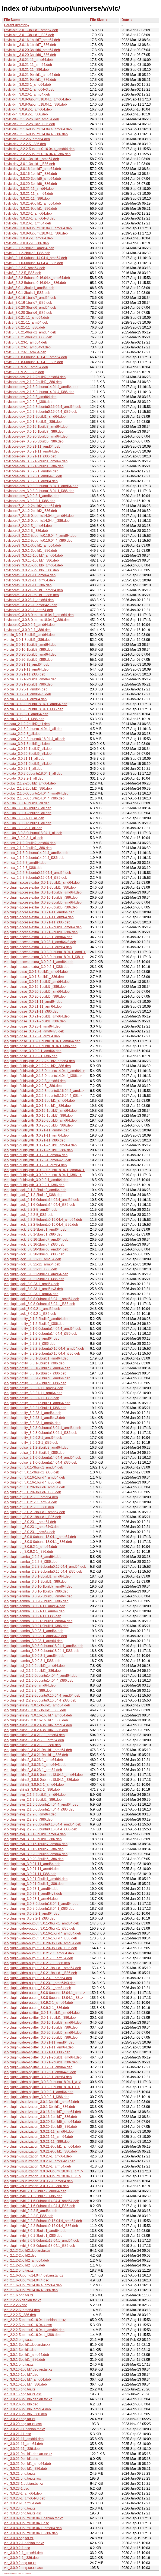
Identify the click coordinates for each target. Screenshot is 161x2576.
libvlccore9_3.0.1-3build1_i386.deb (30, 550)
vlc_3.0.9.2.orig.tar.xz (20, 2563)
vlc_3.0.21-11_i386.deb (22, 2449)
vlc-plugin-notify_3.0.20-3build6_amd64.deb (37, 1378)
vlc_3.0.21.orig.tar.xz (19, 2473)
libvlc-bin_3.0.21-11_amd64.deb (28, 60)
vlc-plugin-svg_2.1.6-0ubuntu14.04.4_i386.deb (39, 1809)
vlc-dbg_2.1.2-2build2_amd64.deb (30, 783)
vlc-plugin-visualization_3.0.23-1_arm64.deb (37, 2166)
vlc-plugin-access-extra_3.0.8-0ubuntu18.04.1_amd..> (45, 952)
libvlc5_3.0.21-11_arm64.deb (26, 322)
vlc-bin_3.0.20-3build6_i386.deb (28, 659)
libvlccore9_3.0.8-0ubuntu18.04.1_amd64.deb (39, 615)
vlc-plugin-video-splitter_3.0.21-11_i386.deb (37, 2052)
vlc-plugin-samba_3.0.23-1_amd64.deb (33, 1631)
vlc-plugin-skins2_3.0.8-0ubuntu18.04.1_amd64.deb (43, 1775)
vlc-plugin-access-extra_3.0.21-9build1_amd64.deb (43, 927)
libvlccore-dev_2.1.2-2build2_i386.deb (33, 382)
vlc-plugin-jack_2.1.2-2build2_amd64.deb (35, 1190)
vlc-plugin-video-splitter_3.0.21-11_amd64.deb (39, 2042)
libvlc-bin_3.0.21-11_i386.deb (26, 69)
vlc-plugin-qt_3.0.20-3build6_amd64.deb (34, 1487)
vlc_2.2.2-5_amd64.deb (22, 2310)
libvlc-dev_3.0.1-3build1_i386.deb (29, 164)
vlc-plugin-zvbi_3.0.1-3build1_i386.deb (33, 2235)
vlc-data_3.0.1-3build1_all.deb (27, 744)
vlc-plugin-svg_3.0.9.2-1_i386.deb (29, 1918)
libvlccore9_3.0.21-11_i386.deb (27, 585)
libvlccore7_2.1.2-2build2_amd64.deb (32, 506)
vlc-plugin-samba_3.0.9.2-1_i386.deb (32, 1661)
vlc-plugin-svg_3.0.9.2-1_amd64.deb (31, 1913)
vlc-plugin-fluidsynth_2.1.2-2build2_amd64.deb (39, 1061)
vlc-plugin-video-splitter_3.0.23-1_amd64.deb (38, 2067)
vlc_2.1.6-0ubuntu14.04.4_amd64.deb (33, 2285)
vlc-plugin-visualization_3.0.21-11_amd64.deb (39, 2131)
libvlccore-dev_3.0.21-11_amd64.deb (32, 446)
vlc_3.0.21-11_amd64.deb (24, 2439)
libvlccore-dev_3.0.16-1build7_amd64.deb (35, 426)
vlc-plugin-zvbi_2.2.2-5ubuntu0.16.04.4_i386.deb (41, 2226)
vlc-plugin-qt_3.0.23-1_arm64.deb (29, 1532)
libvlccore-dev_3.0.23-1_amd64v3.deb (33, 476)
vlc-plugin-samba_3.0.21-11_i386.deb (32, 1616)
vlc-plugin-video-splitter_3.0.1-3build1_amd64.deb (42, 2012)
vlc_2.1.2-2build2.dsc (20, 2255)
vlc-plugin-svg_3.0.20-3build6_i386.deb (33, 1859)
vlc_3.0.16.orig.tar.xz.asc (23, 2394)
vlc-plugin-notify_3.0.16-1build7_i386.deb (35, 1373)
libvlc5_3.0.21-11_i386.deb (24, 327)
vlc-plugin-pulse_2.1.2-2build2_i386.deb (34, 1452)
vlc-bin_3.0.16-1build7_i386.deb (28, 649)
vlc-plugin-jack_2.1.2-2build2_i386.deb (33, 1195)
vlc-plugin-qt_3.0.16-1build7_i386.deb (32, 1482)
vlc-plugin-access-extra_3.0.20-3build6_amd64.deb (43, 902)
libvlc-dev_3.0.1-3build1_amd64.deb (31, 159)
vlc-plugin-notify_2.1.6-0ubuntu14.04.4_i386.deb (40, 1333)
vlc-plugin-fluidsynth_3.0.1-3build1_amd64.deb (39, 1100)
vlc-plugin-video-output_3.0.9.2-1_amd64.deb (38, 2002)
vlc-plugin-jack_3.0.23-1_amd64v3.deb (33, 1289)
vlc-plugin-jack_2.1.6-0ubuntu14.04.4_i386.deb (39, 1204)
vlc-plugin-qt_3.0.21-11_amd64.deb (31, 1497)
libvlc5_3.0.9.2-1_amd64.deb (26, 367)
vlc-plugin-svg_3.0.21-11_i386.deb (30, 1874)
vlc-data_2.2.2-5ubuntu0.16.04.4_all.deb (34, 739)
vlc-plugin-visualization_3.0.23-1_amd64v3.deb (39, 2161)
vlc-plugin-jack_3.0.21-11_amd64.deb (32, 1259)
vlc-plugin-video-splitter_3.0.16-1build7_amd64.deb (43, 2022)
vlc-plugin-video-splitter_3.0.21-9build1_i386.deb (41, 2062)
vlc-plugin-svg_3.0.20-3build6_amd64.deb (35, 1854)
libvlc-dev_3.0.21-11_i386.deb (27, 198)
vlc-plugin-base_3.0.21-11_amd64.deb (33, 1001)
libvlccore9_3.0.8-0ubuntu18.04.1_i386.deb (37, 620)
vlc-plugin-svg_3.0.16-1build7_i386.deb (33, 1849)
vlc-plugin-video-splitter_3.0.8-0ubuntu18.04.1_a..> (42, 2082)
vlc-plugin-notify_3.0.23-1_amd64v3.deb (34, 1418)
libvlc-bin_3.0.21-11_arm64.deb (28, 64)
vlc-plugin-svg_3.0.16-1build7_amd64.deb (35, 1844)
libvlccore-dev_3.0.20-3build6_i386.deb (33, 441)
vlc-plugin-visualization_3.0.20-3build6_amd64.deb (42, 2121)
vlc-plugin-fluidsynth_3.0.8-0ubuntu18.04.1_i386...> (43, 1175)
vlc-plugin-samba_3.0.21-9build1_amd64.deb (38, 1621)
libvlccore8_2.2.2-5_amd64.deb (28, 526)
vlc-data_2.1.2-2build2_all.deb (27, 724)
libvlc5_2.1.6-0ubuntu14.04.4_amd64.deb (35, 258)
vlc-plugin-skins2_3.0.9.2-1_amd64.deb (34, 1784)
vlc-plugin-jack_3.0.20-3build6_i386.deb (34, 1254)
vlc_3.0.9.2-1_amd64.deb (23, 2553)
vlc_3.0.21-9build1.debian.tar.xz (28, 2454)
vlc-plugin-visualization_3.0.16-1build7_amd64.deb (42, 2112)
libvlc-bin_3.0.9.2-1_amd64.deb (28, 109)
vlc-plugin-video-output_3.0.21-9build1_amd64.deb (42, 1968)
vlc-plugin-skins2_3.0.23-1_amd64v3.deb (35, 1764)
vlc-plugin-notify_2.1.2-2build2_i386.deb (34, 1324)
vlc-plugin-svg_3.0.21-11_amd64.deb (32, 1864)
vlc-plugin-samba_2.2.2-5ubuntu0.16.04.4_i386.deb (43, 1571)
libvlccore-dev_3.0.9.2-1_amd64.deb (31, 496)
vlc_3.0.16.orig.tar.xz (19, 2389)
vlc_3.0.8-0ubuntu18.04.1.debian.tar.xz (33, 2518)
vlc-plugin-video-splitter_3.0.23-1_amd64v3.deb (40, 2072)
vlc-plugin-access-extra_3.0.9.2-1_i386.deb (36, 967)
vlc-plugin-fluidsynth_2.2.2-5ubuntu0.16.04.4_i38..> (43, 1095)
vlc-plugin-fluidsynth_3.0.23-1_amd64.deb (35, 1155)
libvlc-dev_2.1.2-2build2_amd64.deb (31, 119)
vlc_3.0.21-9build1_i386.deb (25, 2468)
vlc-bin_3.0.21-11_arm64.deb (26, 669)
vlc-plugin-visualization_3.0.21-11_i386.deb (37, 2141)
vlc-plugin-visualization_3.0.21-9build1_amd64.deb (42, 2146)
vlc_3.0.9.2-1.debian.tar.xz (24, 2543)
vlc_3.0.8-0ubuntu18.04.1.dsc (26, 2523)
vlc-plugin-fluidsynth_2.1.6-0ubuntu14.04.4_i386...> (43, 1076)
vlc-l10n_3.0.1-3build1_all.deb (27, 803)
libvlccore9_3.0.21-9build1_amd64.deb (33, 590)
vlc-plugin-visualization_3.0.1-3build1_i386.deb (39, 2107)
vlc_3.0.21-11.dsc (17, 2434)
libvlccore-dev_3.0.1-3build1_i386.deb (33, 421)
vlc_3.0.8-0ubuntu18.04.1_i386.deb (31, 2533)
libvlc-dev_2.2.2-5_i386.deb (25, 144)
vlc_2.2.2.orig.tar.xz (19, 2340)
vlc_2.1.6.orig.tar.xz (19, 2295)
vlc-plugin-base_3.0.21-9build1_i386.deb (35, 1021)
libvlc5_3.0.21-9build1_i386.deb (28, 337)
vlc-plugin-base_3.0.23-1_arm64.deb (32, 1036)
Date (125, 20)
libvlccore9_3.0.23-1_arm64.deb (28, 610)
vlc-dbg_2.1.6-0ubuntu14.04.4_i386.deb (34, 798)
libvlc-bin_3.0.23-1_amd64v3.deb (29, 89)
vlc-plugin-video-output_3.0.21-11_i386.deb (37, 1963)
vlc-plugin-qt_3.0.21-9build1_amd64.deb (34, 1512)
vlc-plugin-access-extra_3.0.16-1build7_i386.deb (41, 897)
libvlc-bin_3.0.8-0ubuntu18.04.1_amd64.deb (37, 99)
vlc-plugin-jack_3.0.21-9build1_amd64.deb (36, 1274)
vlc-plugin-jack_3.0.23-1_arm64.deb (31, 1294)
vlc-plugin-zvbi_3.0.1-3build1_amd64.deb (35, 2230)
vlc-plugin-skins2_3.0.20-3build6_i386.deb (36, 1730)
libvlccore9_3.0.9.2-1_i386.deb (27, 630)
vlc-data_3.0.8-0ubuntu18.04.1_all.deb (33, 773)
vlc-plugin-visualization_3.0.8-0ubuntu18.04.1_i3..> (42, 2176)
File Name (12, 20)
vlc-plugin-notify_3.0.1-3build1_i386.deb (34, 1363)
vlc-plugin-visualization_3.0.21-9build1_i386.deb (40, 2151)
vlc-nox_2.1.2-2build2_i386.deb (27, 848)
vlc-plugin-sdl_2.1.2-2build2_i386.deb (32, 1670)
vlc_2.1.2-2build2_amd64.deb (26, 2260)
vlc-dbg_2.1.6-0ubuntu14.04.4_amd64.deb (36, 793)
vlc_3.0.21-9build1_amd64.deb (27, 2463)
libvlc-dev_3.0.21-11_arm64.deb (28, 193)
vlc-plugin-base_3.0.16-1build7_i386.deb (35, 986)
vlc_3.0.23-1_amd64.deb (23, 2493)
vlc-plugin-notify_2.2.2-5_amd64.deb (31, 1338)
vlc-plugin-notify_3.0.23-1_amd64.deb (32, 1413)
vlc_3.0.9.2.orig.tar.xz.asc (23, 2568)
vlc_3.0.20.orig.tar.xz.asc (23, 2424)
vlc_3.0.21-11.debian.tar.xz (24, 2429)
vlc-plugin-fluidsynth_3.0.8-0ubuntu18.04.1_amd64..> (44, 1170)
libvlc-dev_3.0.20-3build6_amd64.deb (32, 178)
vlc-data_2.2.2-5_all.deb (22, 734)
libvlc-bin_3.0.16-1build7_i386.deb (30, 45)
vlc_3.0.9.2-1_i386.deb (21, 2558)
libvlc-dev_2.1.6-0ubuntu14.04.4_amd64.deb (38, 129)
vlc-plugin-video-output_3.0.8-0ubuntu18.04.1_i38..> (43, 1997)
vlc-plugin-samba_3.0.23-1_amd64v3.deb (35, 1636)
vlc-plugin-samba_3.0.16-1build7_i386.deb (36, 1591)
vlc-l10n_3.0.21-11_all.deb (24, 818)
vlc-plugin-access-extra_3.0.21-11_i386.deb (37, 922)
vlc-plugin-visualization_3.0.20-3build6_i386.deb (40, 2126)
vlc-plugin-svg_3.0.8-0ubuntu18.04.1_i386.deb (39, 1908)
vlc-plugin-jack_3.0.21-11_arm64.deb (32, 1264)
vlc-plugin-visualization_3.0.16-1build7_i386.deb (40, 2117)
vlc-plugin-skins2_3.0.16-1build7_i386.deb (36, 1720)
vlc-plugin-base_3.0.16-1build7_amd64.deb (37, 982)
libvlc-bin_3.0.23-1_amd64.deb (27, 84)
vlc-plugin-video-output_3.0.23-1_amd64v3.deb (39, 1983)
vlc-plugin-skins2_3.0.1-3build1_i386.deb (35, 1710)
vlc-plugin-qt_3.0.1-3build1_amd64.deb (33, 1467)
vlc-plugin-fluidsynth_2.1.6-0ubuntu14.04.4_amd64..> (44, 1071)
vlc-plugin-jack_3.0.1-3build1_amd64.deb (35, 1229)
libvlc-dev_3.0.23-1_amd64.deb (28, 213)
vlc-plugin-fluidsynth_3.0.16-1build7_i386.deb (38, 1115)
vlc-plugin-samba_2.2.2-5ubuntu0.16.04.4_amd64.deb (45, 1566)
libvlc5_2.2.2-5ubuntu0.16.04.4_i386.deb (35, 283)
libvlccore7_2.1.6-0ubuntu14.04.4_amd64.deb (39, 516)
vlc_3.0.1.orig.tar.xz (19, 2364)
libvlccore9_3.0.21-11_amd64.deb (30, 575)
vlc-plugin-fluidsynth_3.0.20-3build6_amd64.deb (40, 1120)
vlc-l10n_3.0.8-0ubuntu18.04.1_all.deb (33, 833)
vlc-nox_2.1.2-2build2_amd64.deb (30, 843)
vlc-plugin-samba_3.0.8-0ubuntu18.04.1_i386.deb (41, 1651)
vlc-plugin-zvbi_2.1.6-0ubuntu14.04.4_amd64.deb (41, 2201)
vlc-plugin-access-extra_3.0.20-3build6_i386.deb (41, 907)
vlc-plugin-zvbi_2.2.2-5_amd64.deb (30, 2211)
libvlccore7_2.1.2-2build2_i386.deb (30, 511)
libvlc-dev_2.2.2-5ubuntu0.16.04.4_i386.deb (37, 154)
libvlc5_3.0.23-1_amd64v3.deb (27, 347)
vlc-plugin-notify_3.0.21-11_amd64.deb (33, 1388)
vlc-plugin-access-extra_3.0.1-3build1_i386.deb (40, 887)
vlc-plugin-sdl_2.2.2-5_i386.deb (27, 1690)
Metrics (13, 2573)
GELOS (28, 2573)
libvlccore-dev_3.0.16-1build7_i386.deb (33, 431)
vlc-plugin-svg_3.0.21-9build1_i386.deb (33, 1884)
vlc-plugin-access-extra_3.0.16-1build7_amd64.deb (43, 892)
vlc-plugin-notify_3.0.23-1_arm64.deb (32, 1423)
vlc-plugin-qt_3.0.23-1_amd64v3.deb (32, 1527)
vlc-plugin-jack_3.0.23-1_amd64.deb (31, 1284)
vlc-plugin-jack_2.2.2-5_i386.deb (28, 1214)
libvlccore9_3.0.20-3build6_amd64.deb (33, 565)
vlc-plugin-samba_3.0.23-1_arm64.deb (33, 1641)
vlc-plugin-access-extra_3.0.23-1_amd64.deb (38, 937)
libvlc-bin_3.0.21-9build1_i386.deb (30, 79)
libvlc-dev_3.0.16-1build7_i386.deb (30, 173)
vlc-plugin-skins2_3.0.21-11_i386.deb (32, 1745)
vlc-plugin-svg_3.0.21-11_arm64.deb (32, 1869)
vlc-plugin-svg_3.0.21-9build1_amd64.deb (35, 1879)
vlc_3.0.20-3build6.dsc (21, 2404)
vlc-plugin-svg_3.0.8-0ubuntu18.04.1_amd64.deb (41, 1903)
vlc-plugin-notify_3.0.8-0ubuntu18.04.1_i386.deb (40, 1433)
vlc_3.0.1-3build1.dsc (20, 2350)
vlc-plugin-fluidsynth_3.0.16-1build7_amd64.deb (40, 1110)
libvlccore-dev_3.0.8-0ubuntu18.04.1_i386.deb (39, 491)
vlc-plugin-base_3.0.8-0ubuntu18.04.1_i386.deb (40, 1046)
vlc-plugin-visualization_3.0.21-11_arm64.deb (38, 2136)
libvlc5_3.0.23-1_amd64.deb (25, 342)
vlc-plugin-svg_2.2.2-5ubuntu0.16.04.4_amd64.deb (42, 1824)
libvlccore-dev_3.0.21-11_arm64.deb (32, 451)
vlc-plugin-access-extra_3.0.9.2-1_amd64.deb (38, 962)
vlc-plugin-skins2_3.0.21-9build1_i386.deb (36, 1755)
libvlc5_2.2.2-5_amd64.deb (24, 268)
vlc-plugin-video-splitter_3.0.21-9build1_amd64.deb (43, 2057)
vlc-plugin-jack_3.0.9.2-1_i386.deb (30, 1313)
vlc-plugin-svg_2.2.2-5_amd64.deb (30, 1814)
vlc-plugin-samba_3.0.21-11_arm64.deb (34, 1611)
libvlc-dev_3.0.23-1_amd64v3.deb (29, 218)
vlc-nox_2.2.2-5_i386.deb (23, 868)
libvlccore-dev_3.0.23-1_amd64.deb (31, 471)
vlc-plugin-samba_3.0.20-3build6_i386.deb (36, 1601)
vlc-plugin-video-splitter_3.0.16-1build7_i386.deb (41, 2027)
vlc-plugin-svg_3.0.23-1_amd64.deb (31, 1888)
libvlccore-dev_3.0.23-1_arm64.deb (31, 481)
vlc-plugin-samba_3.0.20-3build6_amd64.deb (38, 1596)
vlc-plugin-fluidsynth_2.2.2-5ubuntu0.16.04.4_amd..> (44, 1091)
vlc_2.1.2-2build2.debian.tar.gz (27, 2250)
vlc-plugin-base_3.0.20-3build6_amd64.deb (37, 991)
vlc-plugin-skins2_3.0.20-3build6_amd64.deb (38, 1725)
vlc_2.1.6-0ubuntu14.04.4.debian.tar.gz (33, 2275)
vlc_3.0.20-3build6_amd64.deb (27, 2409)
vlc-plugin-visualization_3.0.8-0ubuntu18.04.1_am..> (43, 2171)
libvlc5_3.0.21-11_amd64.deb (26, 317)
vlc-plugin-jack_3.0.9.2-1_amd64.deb (32, 1309)
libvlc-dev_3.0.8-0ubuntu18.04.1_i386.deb (36, 233)
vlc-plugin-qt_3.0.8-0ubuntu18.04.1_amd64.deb (40, 1537)
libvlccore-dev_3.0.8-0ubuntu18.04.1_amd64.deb (41, 486)
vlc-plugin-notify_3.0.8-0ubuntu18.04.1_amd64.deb (42, 1428)
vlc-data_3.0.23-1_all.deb (23, 768)
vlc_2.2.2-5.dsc (15, 2305)
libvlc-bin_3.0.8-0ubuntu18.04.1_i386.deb (35, 104)
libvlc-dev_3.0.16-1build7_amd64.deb (32, 169)
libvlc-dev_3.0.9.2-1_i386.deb (26, 243)
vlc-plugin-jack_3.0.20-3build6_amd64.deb (36, 1249)
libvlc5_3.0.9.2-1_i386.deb (24, 372)
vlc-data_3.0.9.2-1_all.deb (23, 778)
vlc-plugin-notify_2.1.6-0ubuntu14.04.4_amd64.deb (42, 1328)
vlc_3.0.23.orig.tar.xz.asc (23, 2513)
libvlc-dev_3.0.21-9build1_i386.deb (30, 208)
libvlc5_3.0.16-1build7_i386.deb (28, 302)
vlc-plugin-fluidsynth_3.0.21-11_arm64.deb (36, 1135)
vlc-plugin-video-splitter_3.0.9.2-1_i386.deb (36, 2097)
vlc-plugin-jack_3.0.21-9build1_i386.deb (34, 1279)
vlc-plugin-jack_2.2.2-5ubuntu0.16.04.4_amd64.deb (43, 1219)
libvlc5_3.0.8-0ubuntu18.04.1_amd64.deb (35, 357)
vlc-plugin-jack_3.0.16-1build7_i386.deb (34, 1244)
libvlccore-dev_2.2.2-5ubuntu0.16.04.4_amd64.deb (42, 406)
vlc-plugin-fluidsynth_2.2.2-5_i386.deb (33, 1086)
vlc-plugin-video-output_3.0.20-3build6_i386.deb (40, 1948)
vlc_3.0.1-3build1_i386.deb (24, 2359)
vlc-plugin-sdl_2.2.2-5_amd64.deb (30, 1685)
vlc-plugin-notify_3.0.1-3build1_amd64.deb (36, 1358)
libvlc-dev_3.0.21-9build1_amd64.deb (32, 203)
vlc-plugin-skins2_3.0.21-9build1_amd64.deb (38, 1750)
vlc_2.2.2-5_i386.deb (20, 2315)
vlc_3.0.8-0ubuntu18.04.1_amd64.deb (33, 2528)
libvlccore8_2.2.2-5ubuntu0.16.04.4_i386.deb (38, 540)
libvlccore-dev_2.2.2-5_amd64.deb (30, 397)
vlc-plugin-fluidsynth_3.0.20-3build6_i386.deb (38, 1125)
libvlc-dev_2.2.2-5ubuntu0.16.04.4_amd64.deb (39, 149)
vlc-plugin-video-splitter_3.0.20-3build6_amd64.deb (43, 2032)
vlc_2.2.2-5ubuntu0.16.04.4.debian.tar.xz (35, 2320)
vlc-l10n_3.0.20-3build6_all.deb (27, 813)
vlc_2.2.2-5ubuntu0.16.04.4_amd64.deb (34, 2330)
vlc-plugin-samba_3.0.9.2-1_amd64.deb (34, 1655)
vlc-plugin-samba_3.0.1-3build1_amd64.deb (37, 1576)
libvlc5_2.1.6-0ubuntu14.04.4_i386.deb (33, 263)
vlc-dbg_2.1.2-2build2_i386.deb (28, 788)
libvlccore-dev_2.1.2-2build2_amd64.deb (35, 377)
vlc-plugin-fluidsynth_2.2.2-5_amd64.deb (35, 1081)
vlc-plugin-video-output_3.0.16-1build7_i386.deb (40, 1938)
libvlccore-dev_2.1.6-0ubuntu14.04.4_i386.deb (39, 392)
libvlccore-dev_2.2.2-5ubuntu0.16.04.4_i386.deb (40, 411)
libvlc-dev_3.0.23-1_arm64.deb (27, 223)
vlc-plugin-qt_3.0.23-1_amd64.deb (30, 1522)
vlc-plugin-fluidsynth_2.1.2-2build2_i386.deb (37, 1066)
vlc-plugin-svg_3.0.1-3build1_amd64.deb (35, 1834)
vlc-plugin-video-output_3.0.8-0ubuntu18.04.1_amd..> (44, 1993)
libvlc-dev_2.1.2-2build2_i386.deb (29, 124)
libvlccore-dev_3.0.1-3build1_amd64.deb (35, 416)
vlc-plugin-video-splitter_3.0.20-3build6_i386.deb (41, 2037)
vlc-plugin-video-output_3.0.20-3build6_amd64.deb (42, 1943)
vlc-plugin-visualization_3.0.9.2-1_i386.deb (36, 2186)
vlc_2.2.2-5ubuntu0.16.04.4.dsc (28, 2325)
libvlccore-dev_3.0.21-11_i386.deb (30, 456)
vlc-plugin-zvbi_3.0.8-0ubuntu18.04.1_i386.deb (39, 2245)
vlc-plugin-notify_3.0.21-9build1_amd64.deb (37, 1403)
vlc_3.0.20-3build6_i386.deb (25, 2414)
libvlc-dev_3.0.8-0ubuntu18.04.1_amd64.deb (38, 228)
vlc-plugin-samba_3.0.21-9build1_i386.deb (36, 1626)
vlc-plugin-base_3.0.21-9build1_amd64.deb (37, 1016)
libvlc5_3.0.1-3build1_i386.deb (27, 293)
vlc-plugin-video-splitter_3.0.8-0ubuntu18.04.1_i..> (42, 2087)
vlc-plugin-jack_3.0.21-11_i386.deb (30, 1269)
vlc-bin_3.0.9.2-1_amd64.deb (26, 714)
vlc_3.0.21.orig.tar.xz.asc (23, 2478)
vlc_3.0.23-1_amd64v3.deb (24, 2498)
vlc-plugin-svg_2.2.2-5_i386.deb (28, 1819)
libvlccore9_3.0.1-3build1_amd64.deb (32, 545)
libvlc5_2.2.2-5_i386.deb (22, 273)
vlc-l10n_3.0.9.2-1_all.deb (23, 838)
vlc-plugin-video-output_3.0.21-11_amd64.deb (39, 1953)
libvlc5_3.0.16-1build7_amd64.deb (30, 297)
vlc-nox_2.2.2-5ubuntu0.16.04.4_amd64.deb (37, 872)
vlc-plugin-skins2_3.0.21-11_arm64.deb (34, 1740)
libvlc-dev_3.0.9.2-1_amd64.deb (28, 238)
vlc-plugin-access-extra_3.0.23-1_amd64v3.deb (40, 942)
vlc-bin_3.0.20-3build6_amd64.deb (30, 654)
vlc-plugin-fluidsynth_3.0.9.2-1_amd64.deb (36, 1180)
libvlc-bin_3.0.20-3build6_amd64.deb (32, 50)
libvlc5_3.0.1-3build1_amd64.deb (29, 288)
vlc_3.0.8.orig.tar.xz (19, 2538)
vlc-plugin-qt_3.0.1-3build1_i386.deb (31, 1472)
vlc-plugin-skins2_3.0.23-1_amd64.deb (33, 1760)
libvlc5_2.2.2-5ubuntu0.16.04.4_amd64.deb (37, 278)
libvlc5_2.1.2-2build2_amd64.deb (29, 248)
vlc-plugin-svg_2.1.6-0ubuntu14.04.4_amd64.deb (41, 1804)
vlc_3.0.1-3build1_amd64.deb (26, 2354)
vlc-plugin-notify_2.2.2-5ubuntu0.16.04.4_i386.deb (42, 1353)
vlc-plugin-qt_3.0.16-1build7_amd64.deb (34, 1477)
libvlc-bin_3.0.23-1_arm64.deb (27, 94)
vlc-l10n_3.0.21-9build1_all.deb (27, 823)
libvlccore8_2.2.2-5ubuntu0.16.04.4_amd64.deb (40, 535)
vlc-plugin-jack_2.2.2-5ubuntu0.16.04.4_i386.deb (41, 1224)
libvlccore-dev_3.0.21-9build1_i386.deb (33, 466)
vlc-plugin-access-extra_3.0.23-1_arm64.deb (38, 947)
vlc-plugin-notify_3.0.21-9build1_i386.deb (35, 1408)
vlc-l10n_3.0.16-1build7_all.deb (27, 808)
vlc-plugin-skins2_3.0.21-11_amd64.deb (34, 1735)
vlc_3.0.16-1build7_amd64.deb (27, 2379)
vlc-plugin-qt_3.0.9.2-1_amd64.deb (30, 1546)
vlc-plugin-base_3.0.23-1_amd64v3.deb (34, 1031)
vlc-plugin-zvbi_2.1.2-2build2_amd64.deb (35, 2191)
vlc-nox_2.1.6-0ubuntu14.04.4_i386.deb (34, 858)
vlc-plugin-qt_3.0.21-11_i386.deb (29, 1507)
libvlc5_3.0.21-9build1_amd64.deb (30, 332)
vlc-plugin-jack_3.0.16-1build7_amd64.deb (36, 1239)
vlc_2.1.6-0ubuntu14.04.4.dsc (26, 2280)
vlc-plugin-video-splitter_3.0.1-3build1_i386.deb (40, 2017)
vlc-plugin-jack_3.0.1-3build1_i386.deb (33, 1234)
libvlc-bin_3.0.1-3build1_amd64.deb (31, 30)
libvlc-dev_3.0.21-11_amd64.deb (29, 188)
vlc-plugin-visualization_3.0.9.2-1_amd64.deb (38, 2181)
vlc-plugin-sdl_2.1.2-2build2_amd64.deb (34, 1666)
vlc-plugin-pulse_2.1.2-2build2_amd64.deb (36, 1447)
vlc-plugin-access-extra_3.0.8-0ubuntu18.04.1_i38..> (44, 957)
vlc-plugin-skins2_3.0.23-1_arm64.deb (33, 1770)
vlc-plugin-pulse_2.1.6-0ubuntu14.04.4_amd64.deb (42, 1457)
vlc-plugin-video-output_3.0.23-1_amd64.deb (38, 1978)
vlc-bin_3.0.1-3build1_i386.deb (27, 639)
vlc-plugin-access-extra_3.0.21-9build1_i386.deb (41, 932)
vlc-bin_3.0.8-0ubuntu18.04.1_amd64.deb (35, 704)
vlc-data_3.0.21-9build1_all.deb (27, 763)
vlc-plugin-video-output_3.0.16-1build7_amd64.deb (42, 1933)
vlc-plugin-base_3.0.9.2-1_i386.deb (30, 1056)
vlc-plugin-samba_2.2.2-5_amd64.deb (32, 1557)
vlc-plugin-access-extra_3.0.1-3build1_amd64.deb (42, 882)
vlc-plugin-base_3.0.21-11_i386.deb (31, 1011)
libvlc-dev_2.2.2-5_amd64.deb (27, 139)
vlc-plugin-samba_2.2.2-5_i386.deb (30, 1561)
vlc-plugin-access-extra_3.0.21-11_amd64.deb (39, 912)
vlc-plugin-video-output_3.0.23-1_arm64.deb (37, 1988)
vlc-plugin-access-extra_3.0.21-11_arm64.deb (39, 917)
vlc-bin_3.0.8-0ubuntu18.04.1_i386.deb (33, 709)
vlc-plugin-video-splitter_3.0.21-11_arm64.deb (39, 2047)
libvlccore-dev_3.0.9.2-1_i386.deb (29, 501)
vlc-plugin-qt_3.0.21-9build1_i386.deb (32, 1517)
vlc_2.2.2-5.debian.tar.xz (22, 2300)
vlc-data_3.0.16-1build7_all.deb (27, 749)
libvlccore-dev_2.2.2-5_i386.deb (28, 402)
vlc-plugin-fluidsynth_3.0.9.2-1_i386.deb (34, 1185)
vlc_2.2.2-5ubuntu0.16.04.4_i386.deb (32, 2335)
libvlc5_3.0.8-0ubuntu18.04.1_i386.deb (33, 362)
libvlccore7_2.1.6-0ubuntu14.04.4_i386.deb (37, 520)
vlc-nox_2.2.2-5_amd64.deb (25, 862)
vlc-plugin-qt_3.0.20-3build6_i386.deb (32, 1492)
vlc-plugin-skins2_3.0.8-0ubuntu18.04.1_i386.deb (41, 1779)
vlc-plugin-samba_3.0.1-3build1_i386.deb (35, 1581)
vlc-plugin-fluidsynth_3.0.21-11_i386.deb (34, 1140)
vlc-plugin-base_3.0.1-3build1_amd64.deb (36, 971)
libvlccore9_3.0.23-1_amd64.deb (29, 600)
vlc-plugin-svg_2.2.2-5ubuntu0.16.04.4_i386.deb (40, 1829)
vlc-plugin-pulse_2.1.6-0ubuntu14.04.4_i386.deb (40, 1462)
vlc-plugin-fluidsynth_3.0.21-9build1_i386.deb (38, 1150)
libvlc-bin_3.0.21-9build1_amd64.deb (32, 75)
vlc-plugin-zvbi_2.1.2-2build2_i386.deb (33, 2196)
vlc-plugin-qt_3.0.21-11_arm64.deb (30, 1502)
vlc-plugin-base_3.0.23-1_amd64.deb (32, 1026)
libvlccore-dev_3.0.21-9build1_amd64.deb (35, 461)
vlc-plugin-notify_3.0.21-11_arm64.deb (33, 1393)
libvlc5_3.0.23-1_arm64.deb (25, 352)
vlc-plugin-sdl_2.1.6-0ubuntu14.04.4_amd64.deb (40, 1675)
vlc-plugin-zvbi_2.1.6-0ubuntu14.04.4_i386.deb (39, 2206)
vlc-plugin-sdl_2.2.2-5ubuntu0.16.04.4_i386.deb (40, 1700)
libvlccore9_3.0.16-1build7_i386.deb (31, 560)
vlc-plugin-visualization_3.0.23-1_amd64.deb (38, 2156)
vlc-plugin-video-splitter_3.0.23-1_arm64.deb (38, 2077)
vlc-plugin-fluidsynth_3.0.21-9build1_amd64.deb (40, 1145)
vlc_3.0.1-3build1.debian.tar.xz (27, 2344)
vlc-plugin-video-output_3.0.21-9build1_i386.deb (40, 1973)
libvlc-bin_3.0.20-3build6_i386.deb (30, 55)
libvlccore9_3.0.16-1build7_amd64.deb (33, 555)
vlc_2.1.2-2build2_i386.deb (24, 2265)
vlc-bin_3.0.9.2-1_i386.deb (24, 719)
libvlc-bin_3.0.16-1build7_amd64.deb (32, 40)
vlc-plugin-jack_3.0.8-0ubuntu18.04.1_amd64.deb (41, 1299)
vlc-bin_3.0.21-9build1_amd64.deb (30, 679)
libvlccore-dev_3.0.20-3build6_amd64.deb (35, 436)
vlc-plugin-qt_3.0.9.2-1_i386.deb (28, 1551)
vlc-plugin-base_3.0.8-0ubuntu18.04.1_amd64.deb (42, 1041)
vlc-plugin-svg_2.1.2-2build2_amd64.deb (35, 1794)
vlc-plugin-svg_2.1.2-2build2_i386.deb (33, 1799)
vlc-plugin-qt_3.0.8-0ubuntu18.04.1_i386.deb (38, 1542)
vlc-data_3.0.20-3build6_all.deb (27, 753)
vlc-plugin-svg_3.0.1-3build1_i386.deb (33, 1839)
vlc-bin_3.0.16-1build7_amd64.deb (30, 644)
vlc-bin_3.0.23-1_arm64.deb (25, 699)
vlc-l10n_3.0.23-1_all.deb (23, 828)
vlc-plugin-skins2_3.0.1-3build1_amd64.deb (37, 1705)
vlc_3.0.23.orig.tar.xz (19, 2508)
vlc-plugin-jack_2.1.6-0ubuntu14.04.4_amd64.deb (41, 1200)
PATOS (20, 2573)
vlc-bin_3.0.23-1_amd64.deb (25, 689)
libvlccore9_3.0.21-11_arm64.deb (29, 580)
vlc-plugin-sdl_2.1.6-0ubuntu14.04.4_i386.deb (38, 1680)
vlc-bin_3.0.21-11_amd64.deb (26, 664)
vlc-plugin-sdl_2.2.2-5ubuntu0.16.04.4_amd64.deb (42, 1695)
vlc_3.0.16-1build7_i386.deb (25, 2384)
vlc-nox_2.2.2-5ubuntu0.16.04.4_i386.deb (35, 877)
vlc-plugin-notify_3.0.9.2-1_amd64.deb (33, 1437)
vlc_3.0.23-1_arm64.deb (22, 2503)
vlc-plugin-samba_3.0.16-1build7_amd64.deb (38, 1586)
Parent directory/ (16, 25)
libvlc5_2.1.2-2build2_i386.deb (27, 253)
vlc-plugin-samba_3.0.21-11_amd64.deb (34, 1606)
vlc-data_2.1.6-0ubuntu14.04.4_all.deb (33, 729)
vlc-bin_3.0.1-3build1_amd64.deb (29, 635)
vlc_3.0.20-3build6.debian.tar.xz (28, 2399)
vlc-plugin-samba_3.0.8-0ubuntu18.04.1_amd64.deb (43, 1646)
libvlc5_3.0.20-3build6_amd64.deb (30, 307)
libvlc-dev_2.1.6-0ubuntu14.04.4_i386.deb (36, 134)
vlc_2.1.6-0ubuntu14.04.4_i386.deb (31, 2290)
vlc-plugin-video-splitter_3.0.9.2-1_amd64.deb (38, 2092)
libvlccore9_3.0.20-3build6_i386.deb (31, 570)
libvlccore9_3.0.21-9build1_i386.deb (31, 595)
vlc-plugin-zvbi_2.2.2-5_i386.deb (28, 2216)
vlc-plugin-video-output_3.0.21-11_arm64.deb (38, 1958)
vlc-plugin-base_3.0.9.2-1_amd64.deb (32, 1051)
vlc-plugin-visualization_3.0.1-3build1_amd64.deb (41, 2102)
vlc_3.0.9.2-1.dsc (17, 2548)
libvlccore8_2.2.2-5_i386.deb (26, 530)
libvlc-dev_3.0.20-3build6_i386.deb (30, 184)
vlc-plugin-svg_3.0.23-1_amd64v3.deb (33, 1893)
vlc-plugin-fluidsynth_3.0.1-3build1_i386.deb (37, 1105)
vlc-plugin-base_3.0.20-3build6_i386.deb (35, 996)
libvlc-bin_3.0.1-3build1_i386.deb (29, 35)
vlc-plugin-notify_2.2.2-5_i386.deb (29, 1343)
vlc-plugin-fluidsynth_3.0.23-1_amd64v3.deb (37, 1160)
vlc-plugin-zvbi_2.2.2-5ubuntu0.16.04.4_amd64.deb (43, 2221)
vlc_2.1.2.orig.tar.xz (19, 2270)
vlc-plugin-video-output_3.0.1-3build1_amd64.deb (41, 1923)
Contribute (6, 2573)
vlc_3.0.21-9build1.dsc (21, 2459)
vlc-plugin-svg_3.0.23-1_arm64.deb (31, 1899)
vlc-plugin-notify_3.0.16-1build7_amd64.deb (37, 1368)
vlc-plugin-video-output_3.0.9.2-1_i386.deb (36, 2008)
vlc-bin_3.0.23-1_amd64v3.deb (27, 694)
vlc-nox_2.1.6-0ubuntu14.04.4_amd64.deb (36, 853)
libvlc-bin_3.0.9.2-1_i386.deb (26, 114)
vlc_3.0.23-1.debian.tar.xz (23, 2483)
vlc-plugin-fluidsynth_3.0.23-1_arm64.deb (35, 1165)
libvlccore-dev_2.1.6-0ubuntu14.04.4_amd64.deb (41, 387)
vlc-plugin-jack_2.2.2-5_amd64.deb (30, 1209)
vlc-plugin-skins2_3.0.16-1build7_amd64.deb (38, 1715)
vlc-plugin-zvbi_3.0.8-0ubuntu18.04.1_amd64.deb (41, 2240)
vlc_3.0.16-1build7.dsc (21, 2374)
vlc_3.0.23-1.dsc (16, 2488)
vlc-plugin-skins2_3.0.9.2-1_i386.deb (32, 1789)
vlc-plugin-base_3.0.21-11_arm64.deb (33, 1006)
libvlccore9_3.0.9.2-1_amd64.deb (29, 625)
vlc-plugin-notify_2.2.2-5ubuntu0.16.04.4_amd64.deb (44, 1348)
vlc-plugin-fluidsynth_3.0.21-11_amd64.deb (36, 1130)
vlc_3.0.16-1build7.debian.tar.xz (28, 2369)
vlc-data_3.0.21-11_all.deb (24, 758)
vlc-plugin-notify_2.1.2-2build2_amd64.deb (36, 1319)
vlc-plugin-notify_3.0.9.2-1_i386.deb (31, 1442)
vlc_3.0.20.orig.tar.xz (19, 2419)
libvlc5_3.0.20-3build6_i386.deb (28, 312)
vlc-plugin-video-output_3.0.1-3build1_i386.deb (39, 1928)
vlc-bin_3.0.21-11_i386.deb (24, 674)
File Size (97, 20)
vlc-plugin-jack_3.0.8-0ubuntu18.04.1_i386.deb (39, 1304)
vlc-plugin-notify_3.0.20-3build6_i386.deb (35, 1383)
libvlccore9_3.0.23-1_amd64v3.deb (30, 605)
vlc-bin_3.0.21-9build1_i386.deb (28, 684)
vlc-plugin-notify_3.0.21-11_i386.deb (31, 1398)
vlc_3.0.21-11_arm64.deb (23, 2444)
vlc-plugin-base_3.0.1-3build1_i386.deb (34, 977)
